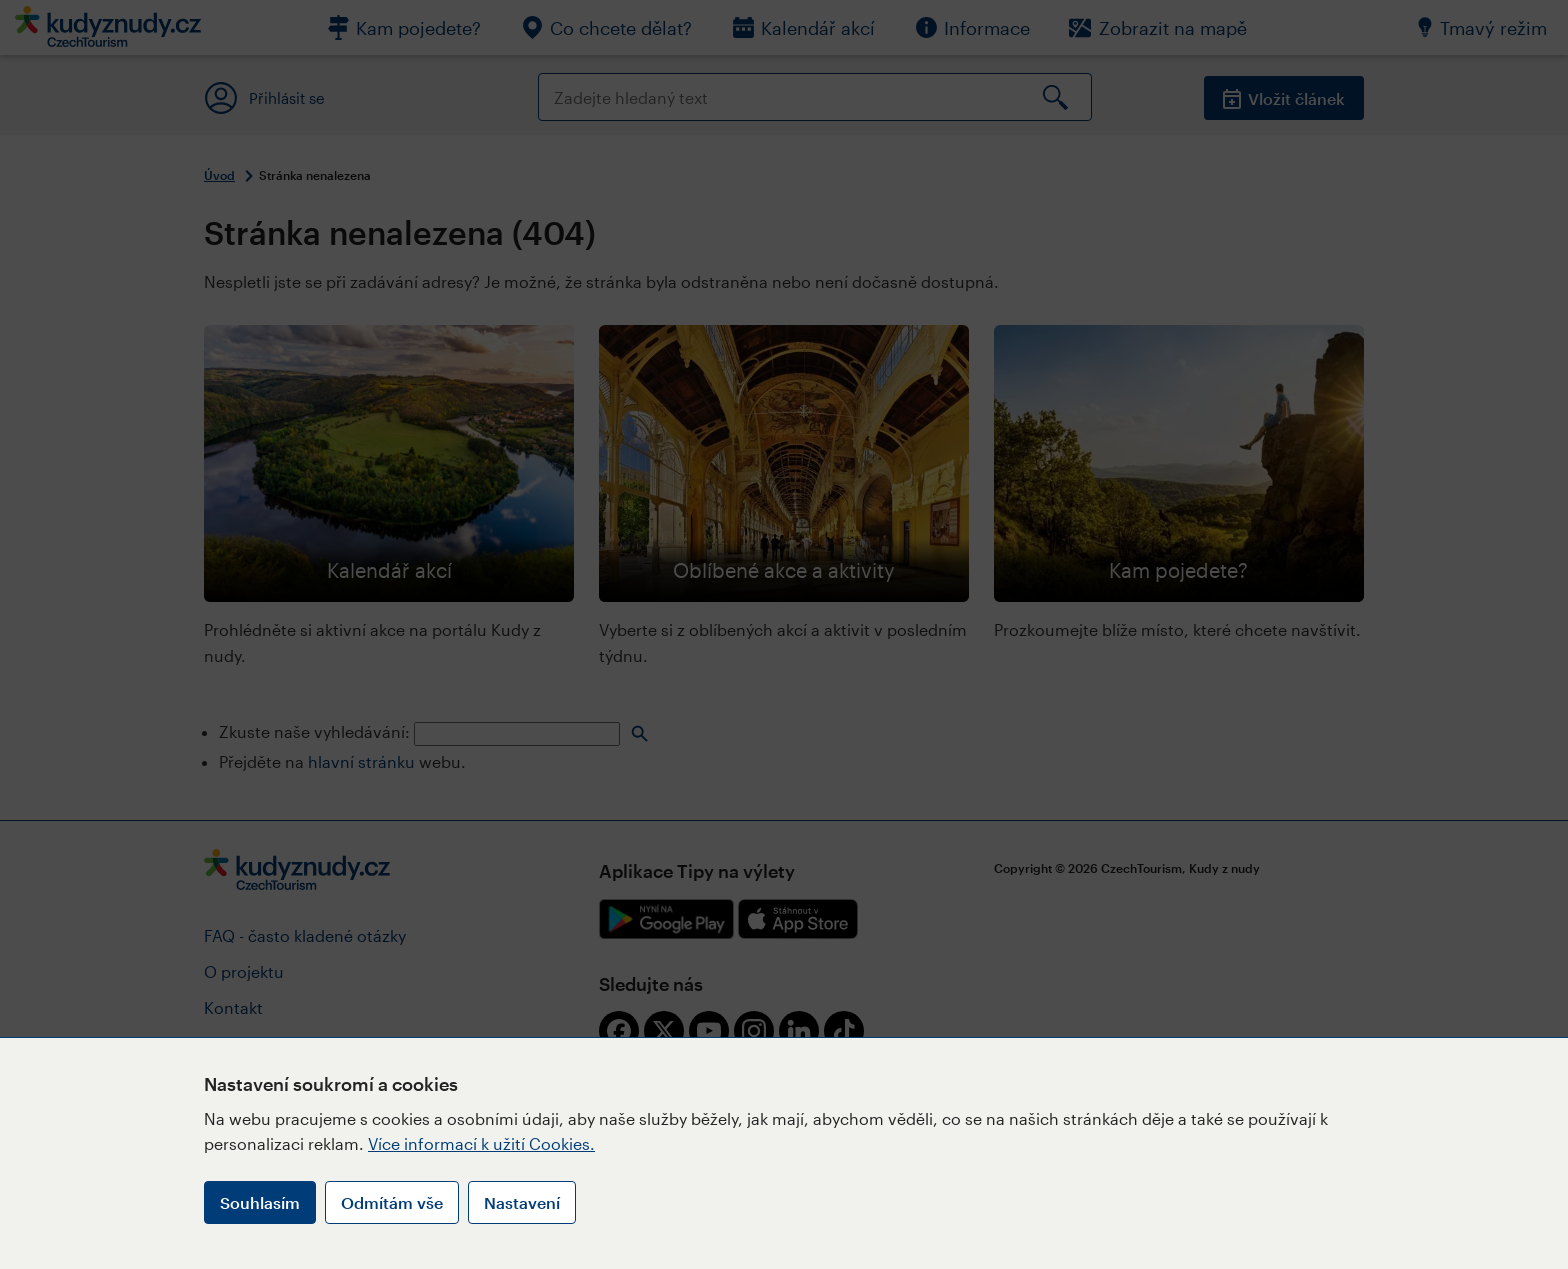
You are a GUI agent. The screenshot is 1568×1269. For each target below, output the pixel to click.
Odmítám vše (392, 1202)
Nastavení (522, 1202)
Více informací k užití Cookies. (481, 1143)
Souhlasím (260, 1202)
